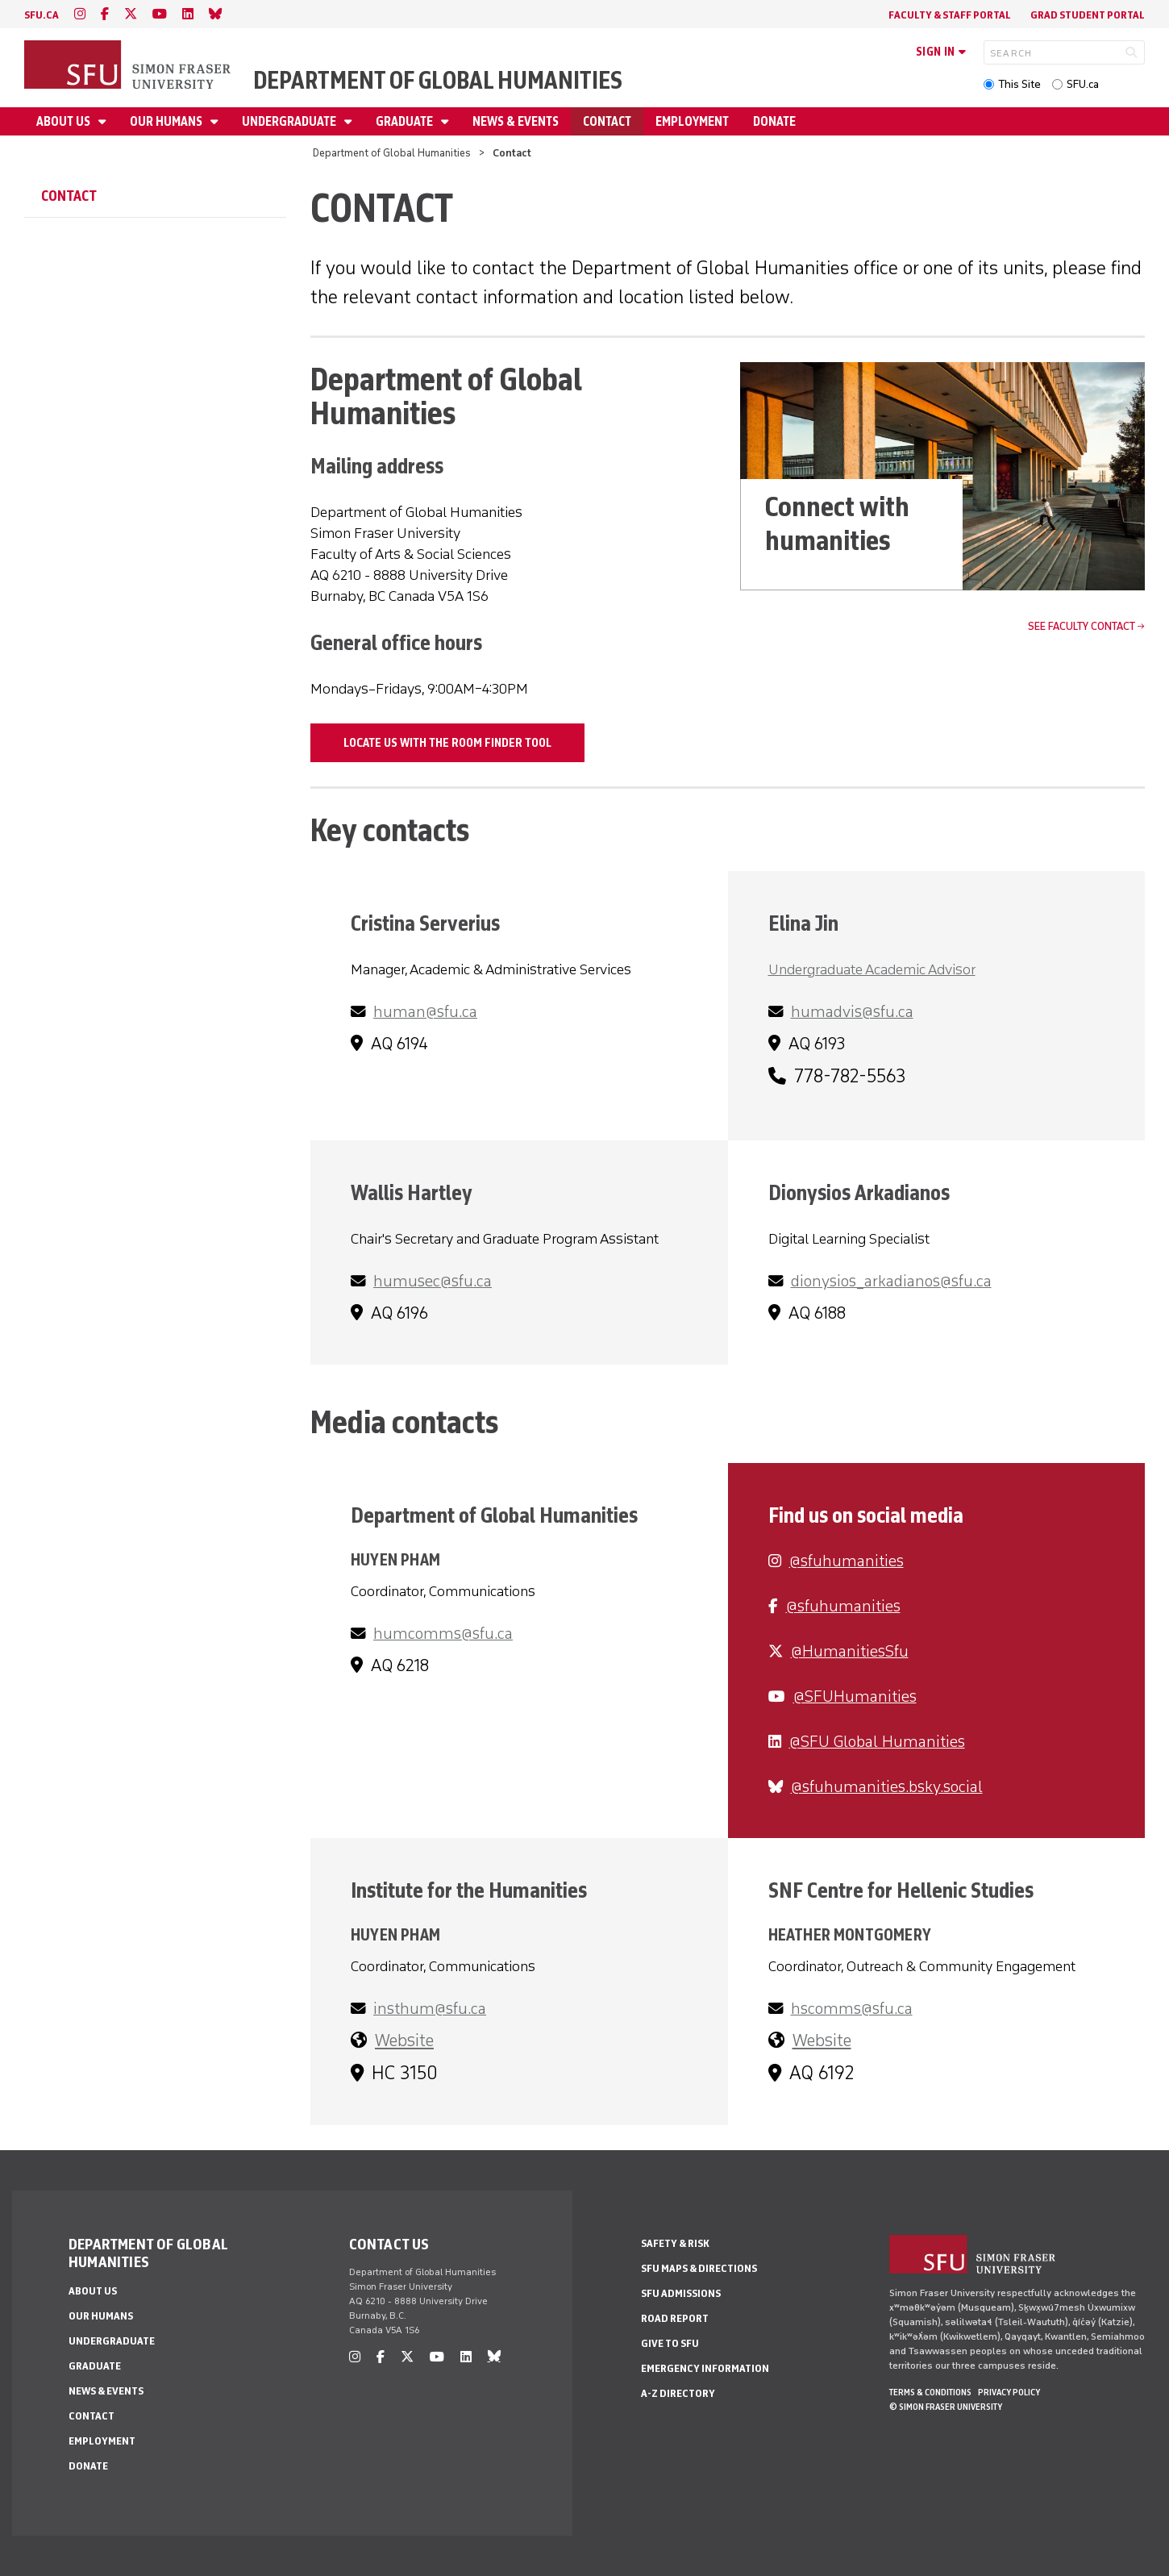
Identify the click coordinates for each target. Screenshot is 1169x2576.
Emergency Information (705, 2368)
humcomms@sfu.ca (443, 1633)
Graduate (405, 121)
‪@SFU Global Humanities (877, 1741)
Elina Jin (803, 923)
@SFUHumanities (855, 1696)
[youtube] (159, 14)
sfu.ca (41, 15)
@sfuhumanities (846, 1560)
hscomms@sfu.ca (852, 2008)
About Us (64, 121)
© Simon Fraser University (945, 2406)
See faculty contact (1081, 626)
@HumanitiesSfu (850, 1651)
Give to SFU (670, 2343)
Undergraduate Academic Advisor (872, 969)
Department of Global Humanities (437, 80)
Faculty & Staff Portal (949, 15)
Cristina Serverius (425, 923)
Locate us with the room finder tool (447, 743)
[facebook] (105, 14)
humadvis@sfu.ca (852, 1011)
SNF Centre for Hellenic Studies (901, 1890)
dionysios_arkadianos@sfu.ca (891, 1280)
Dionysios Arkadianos (859, 1192)
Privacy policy (1009, 2392)
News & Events (515, 121)
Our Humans (167, 121)
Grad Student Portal (1087, 15)
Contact (607, 121)
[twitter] (130, 14)
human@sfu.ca (425, 1011)
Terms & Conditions (930, 2392)
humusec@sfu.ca (432, 1280)
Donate (774, 121)
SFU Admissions (681, 2293)
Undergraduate (290, 121)
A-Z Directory (678, 2393)
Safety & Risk (675, 2243)
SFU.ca (1083, 84)
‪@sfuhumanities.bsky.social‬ (887, 1786)
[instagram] (79, 14)
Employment (692, 121)
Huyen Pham (395, 1559)
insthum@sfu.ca (429, 2008)
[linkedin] (187, 14)
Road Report (675, 2318)
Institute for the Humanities (469, 1890)
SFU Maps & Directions (699, 2268)
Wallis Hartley (411, 1192)
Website (404, 2039)
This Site (1019, 84)
